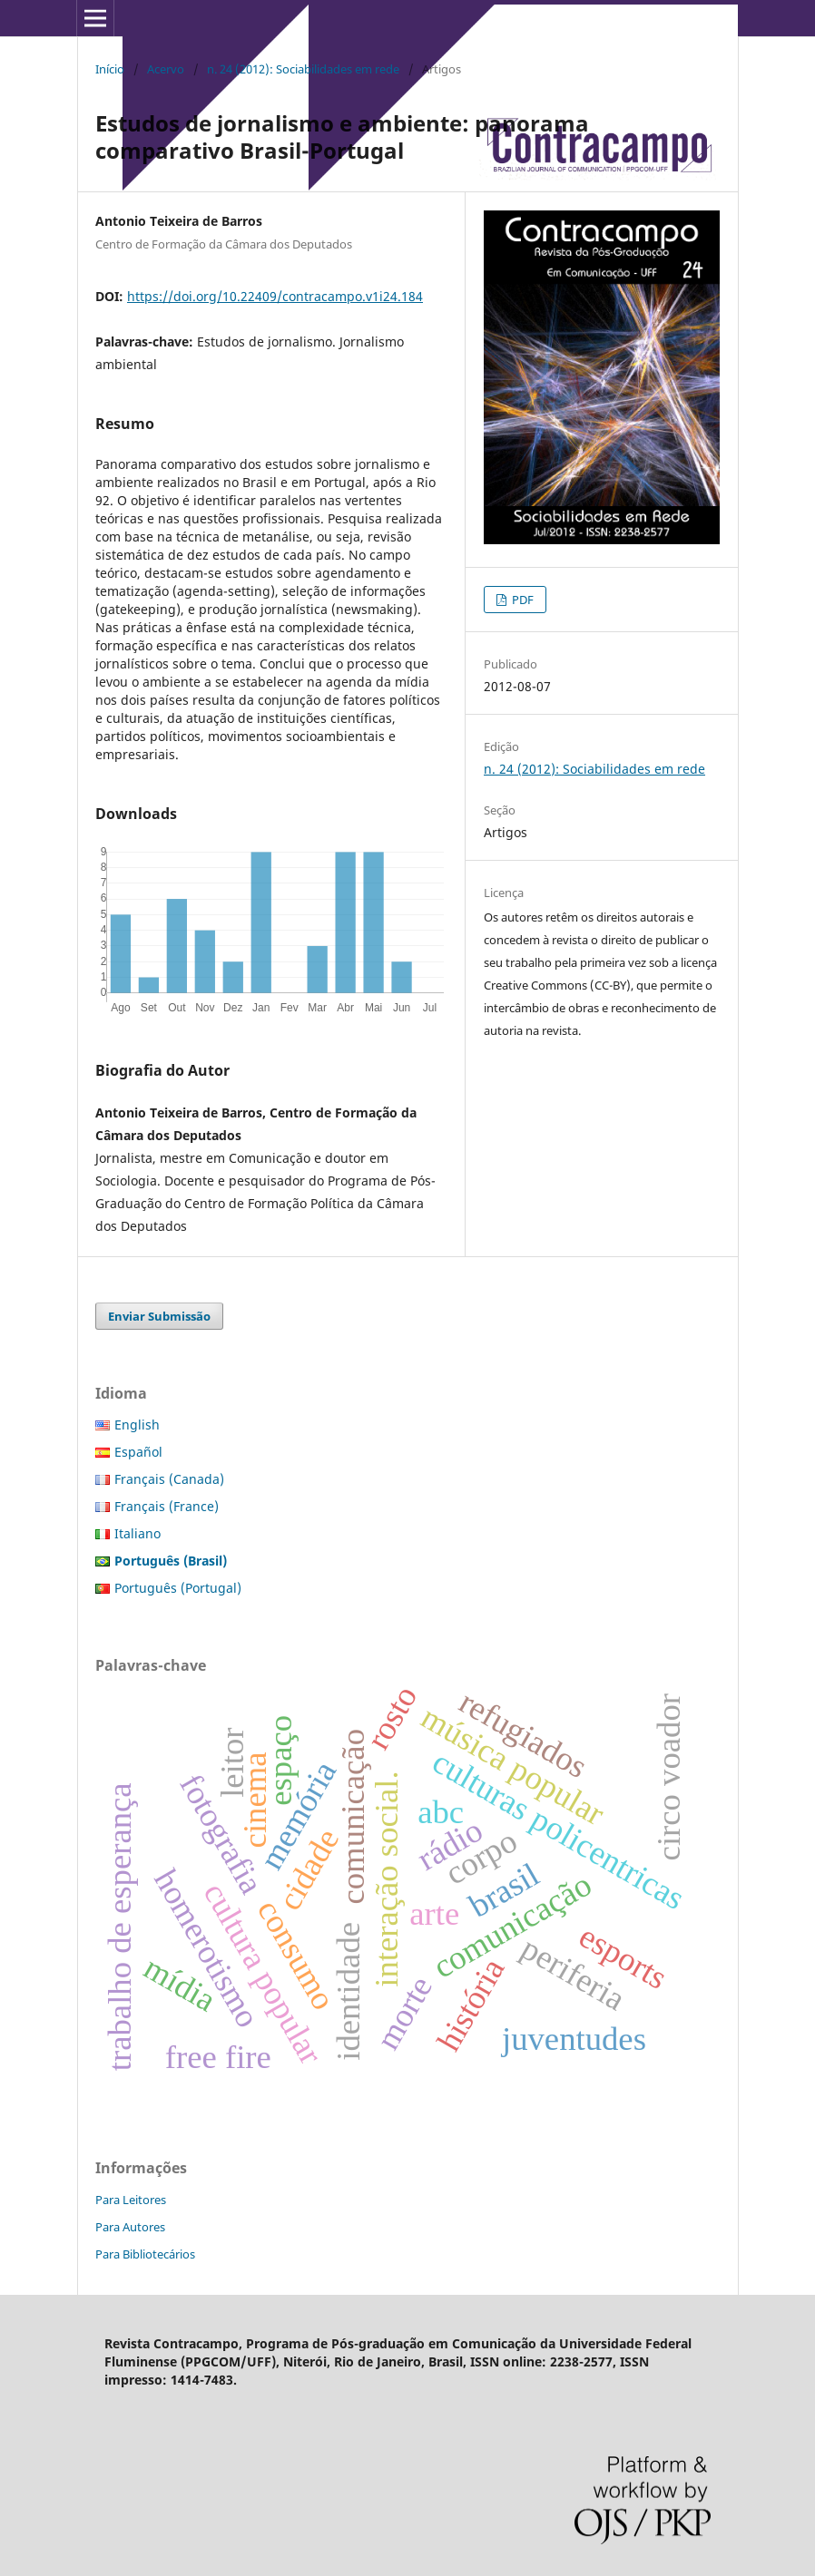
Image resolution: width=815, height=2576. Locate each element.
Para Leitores (130, 2199)
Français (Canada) (169, 1479)
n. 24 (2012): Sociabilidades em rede (303, 69)
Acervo (165, 69)
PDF (521, 599)
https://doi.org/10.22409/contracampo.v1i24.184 (275, 296)
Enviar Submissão (159, 1316)
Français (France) (166, 1506)
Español (138, 1451)
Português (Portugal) (177, 1587)
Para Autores (130, 2227)
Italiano (137, 1533)
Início (109, 69)
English (137, 1424)
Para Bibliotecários (145, 2254)
